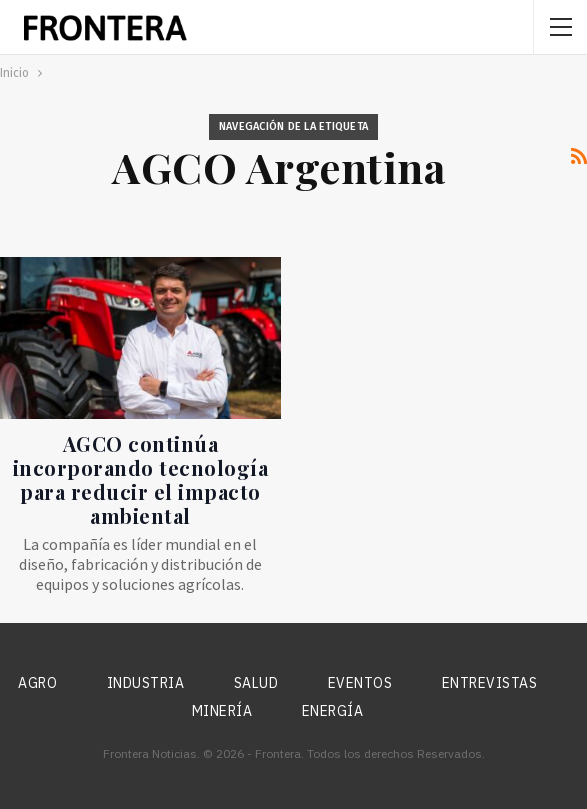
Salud (256, 683)
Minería (222, 711)
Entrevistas (490, 683)
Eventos (360, 683)
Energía (333, 711)
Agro (37, 683)
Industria (146, 683)
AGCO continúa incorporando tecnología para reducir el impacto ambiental (141, 479)
